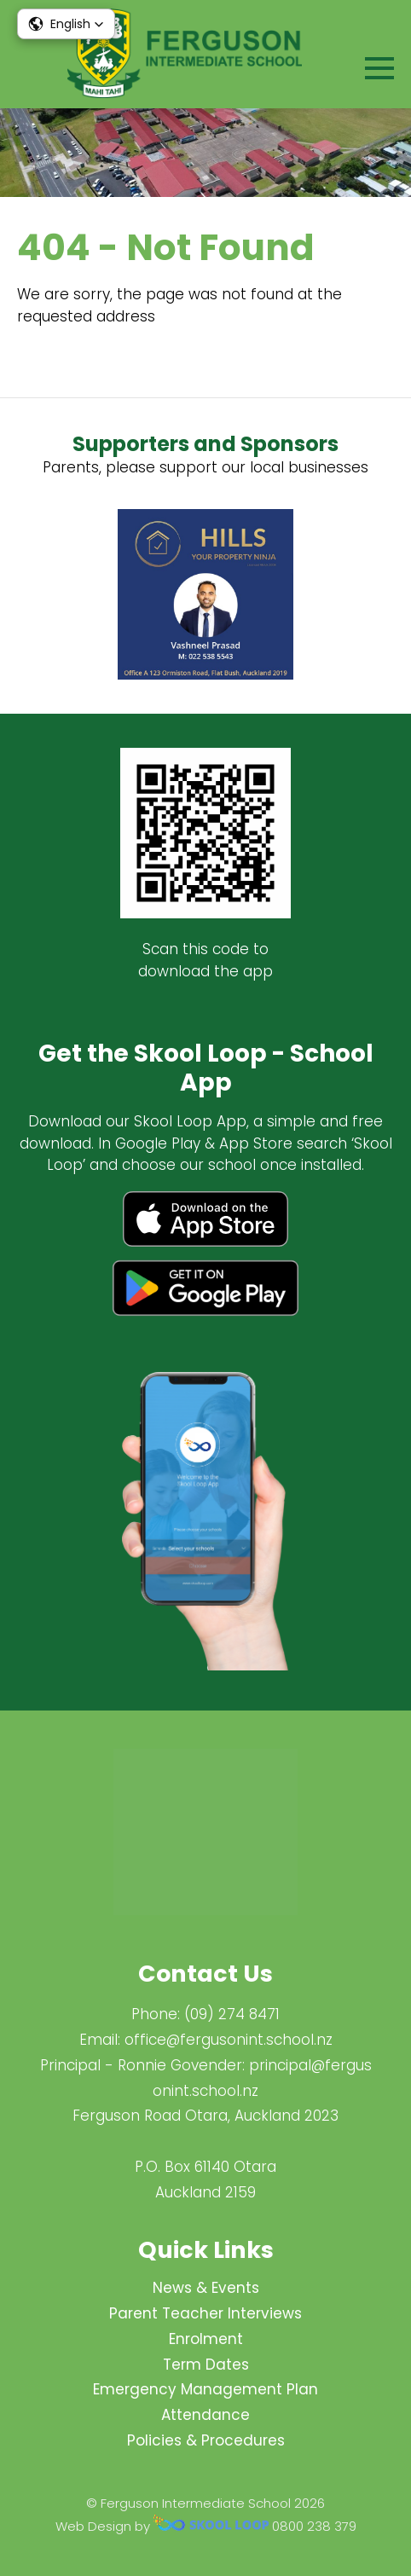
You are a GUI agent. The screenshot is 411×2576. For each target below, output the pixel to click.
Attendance (205, 2415)
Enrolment (206, 2339)
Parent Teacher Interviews (205, 2313)
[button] (66, 24)
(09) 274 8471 (232, 2014)
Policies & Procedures (206, 2440)
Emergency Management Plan (205, 2389)
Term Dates (206, 2364)
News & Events (206, 2288)
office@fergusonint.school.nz (228, 2039)
